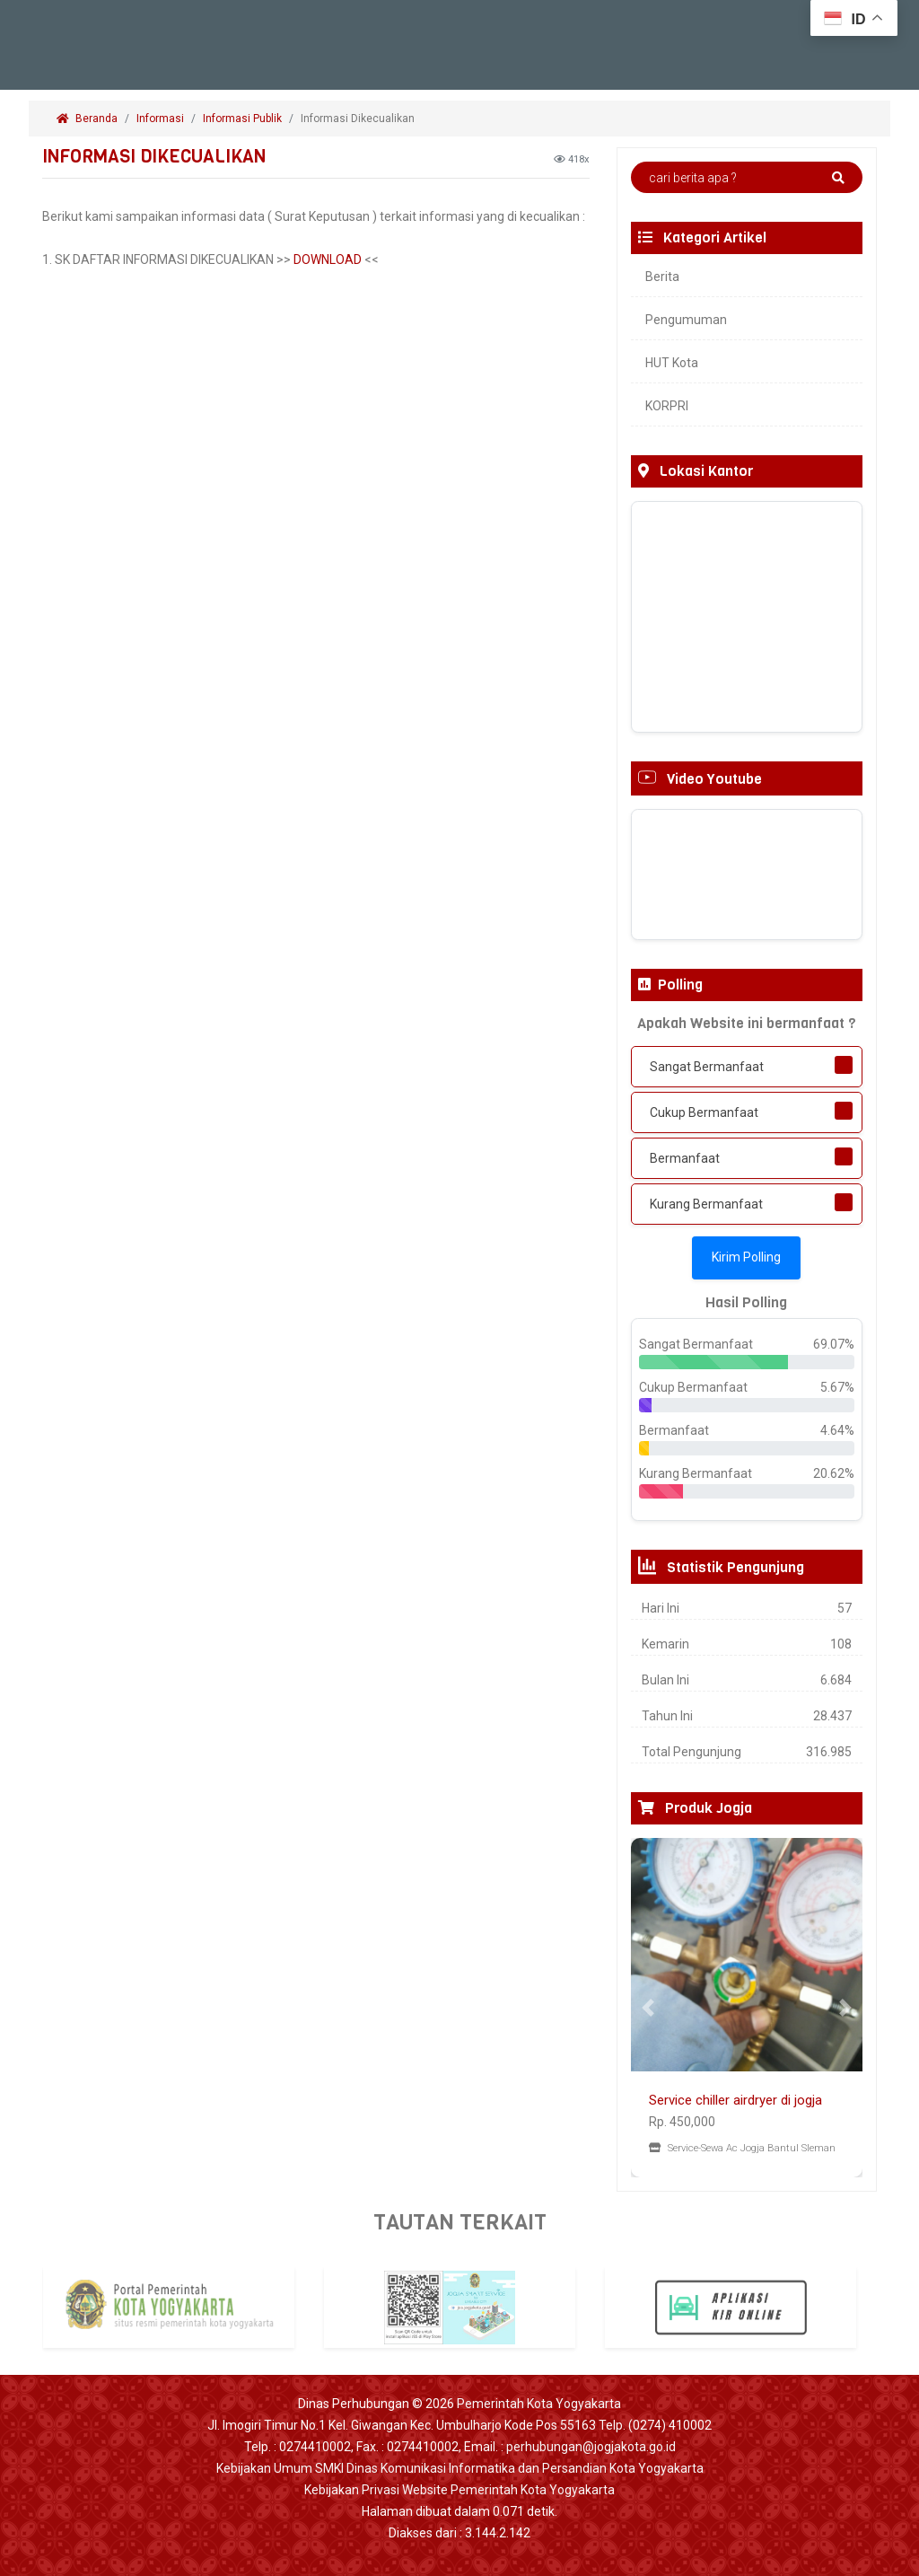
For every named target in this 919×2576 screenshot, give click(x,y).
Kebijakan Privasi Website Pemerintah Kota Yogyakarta (459, 2490)
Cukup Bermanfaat (704, 1112)
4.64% (837, 1430)
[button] (648, 2007)
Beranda (87, 118)
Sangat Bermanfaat (707, 1066)
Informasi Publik (242, 118)
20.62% (833, 1473)
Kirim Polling (746, 1257)
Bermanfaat (685, 1158)
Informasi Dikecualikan (359, 118)
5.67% (837, 1387)
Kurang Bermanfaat (706, 1204)
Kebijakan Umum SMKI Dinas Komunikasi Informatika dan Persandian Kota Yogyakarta (460, 2468)
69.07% (833, 1344)
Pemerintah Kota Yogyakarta (539, 2403)
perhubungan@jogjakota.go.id (591, 2447)
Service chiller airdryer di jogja (735, 2100)
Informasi (160, 118)
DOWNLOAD (327, 259)
